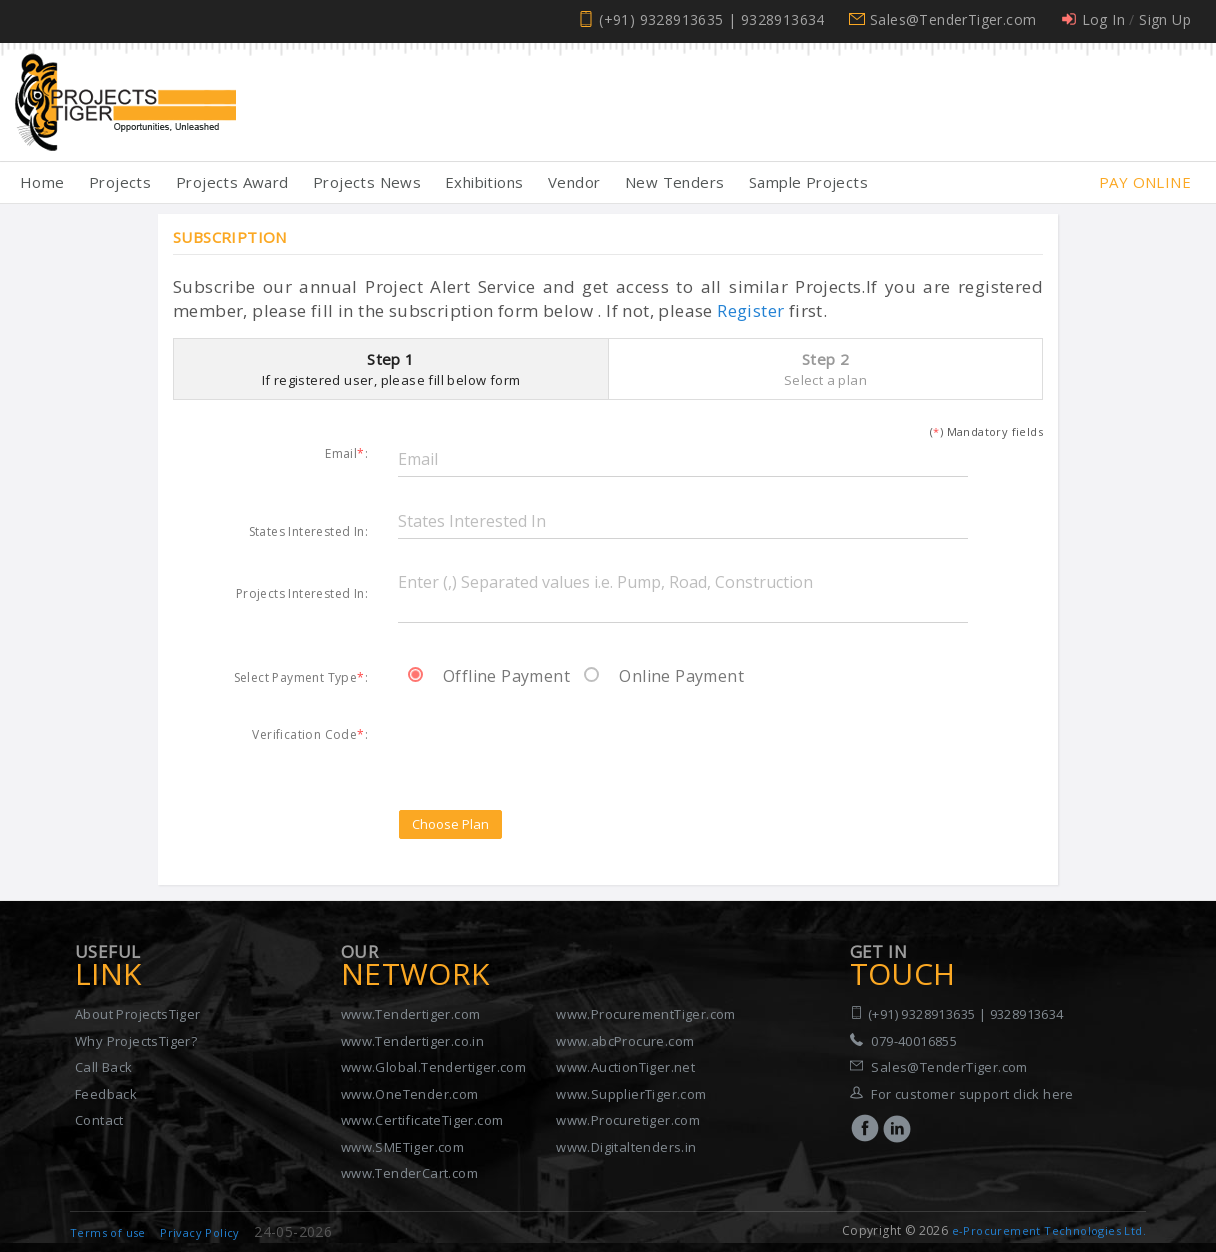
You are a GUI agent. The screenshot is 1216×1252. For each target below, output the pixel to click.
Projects (120, 182)
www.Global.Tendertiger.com (433, 1067)
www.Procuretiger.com (628, 1120)
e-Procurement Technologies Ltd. (1049, 1230)
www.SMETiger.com (402, 1147)
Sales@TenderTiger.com (953, 19)
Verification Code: (310, 734)
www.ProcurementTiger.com (646, 1014)
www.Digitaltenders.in (626, 1147)
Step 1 (391, 369)
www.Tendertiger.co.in (412, 1041)
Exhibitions (484, 182)
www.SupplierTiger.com (631, 1094)
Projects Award (232, 182)
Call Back (104, 1067)
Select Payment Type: (301, 677)
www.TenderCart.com (409, 1173)
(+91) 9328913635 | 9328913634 (712, 19)
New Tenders (674, 182)
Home (42, 182)
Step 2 (825, 369)
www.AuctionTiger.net (625, 1067)
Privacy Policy (200, 1232)
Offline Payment (489, 676)
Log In (1103, 19)
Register (750, 310)
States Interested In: (308, 531)
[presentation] (550, 744)
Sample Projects (808, 182)
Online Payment (664, 676)
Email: (346, 453)
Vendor (574, 182)
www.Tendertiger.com (411, 1014)
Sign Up (1165, 19)
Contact (99, 1120)
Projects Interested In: (302, 593)
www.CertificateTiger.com (422, 1120)
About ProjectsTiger (138, 1014)
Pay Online (1145, 182)
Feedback (106, 1094)
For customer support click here (972, 1094)
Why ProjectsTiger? (136, 1041)
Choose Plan (450, 824)
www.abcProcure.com (625, 1041)
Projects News (367, 182)
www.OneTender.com (410, 1094)
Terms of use (108, 1232)
